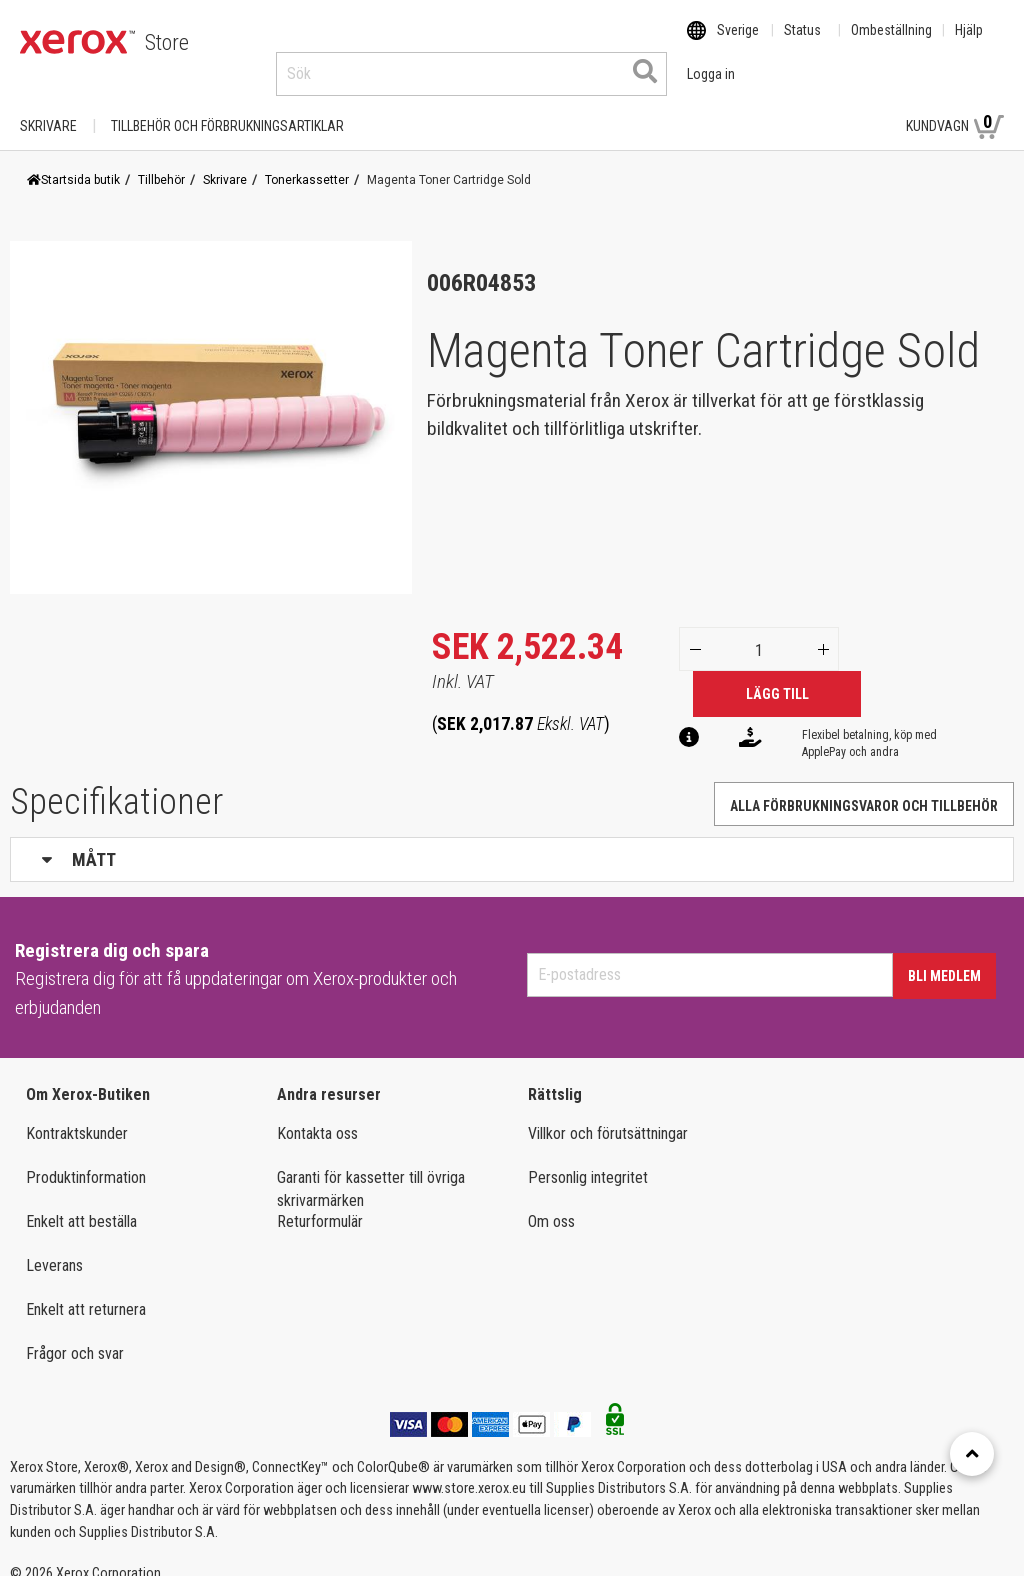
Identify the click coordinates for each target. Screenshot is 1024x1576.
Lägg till (777, 675)
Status (802, 43)
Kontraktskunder (77, 1114)
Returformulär (320, 1202)
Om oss (551, 1202)
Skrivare (48, 107)
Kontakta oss (317, 1114)
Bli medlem (944, 957)
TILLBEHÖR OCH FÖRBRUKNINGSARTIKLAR (227, 107)
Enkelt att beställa (81, 1202)
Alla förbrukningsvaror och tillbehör (864, 787)
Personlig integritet (588, 1158)
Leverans (54, 1246)
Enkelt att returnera (86, 1290)
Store (167, 42)
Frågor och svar (75, 1334)
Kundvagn (955, 106)
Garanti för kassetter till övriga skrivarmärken (371, 1170)
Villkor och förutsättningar (608, 1114)
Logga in (845, 107)
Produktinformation (86, 1158)
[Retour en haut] (972, 1454)
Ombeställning (891, 43)
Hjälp (969, 43)
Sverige (738, 43)
